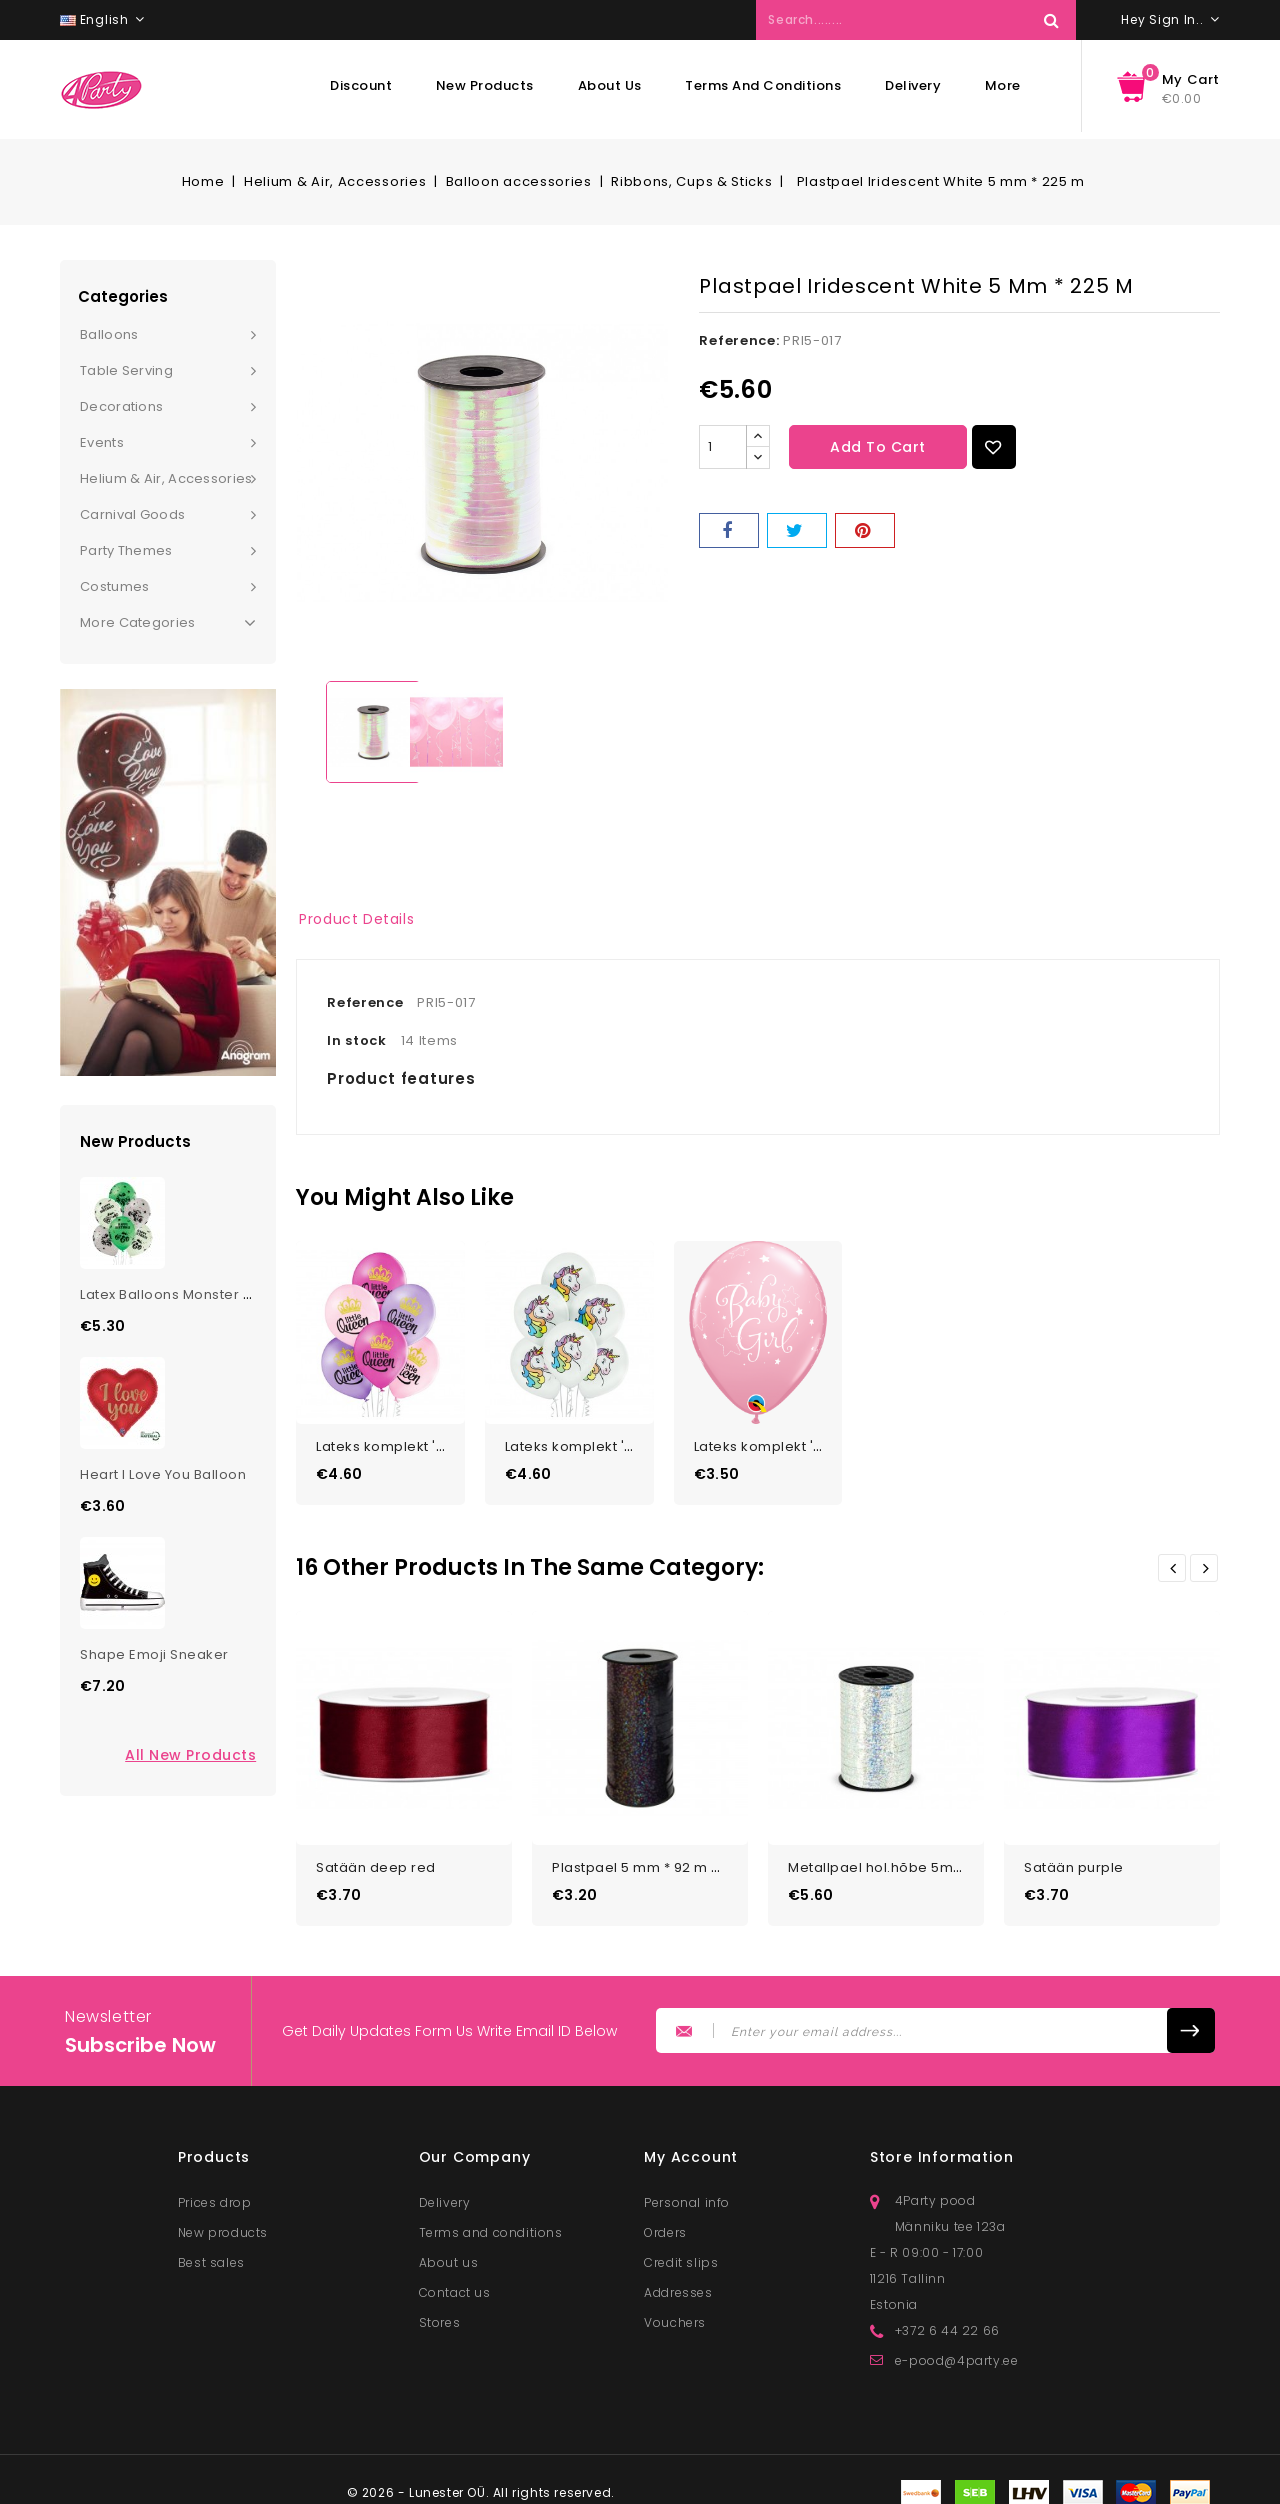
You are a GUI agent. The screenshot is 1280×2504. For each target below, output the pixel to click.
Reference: (739, 340)
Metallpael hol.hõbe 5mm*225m (900, 1855)
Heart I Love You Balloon (163, 1474)
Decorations (121, 406)
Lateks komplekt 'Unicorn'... (598, 1440)
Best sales (211, 2250)
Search (1051, 20)
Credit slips (681, 2250)
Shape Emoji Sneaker (154, 1654)
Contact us (455, 2280)
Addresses (678, 2280)
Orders (665, 2220)
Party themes (126, 550)
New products (485, 85)
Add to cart (878, 447)
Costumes (114, 586)
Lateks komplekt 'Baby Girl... (790, 1440)
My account (691, 2145)
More (1003, 85)
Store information (942, 2145)
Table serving (126, 370)
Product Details (356, 919)
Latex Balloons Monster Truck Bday (199, 1294)
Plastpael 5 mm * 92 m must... (654, 1855)
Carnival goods (132, 514)
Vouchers (675, 2310)
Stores (440, 2310)
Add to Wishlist (994, 447)
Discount (361, 85)
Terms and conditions (763, 85)
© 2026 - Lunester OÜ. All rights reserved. (481, 2480)
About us (610, 85)
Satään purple (1074, 1855)
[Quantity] (723, 447)
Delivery (913, 85)
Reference (365, 1002)
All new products (190, 1755)
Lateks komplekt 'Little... (396, 1440)
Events (102, 442)
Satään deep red (376, 1855)
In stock (357, 1040)
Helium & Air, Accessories (166, 478)
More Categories (168, 623)
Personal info (687, 2190)
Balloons (109, 334)
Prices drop (215, 2190)
